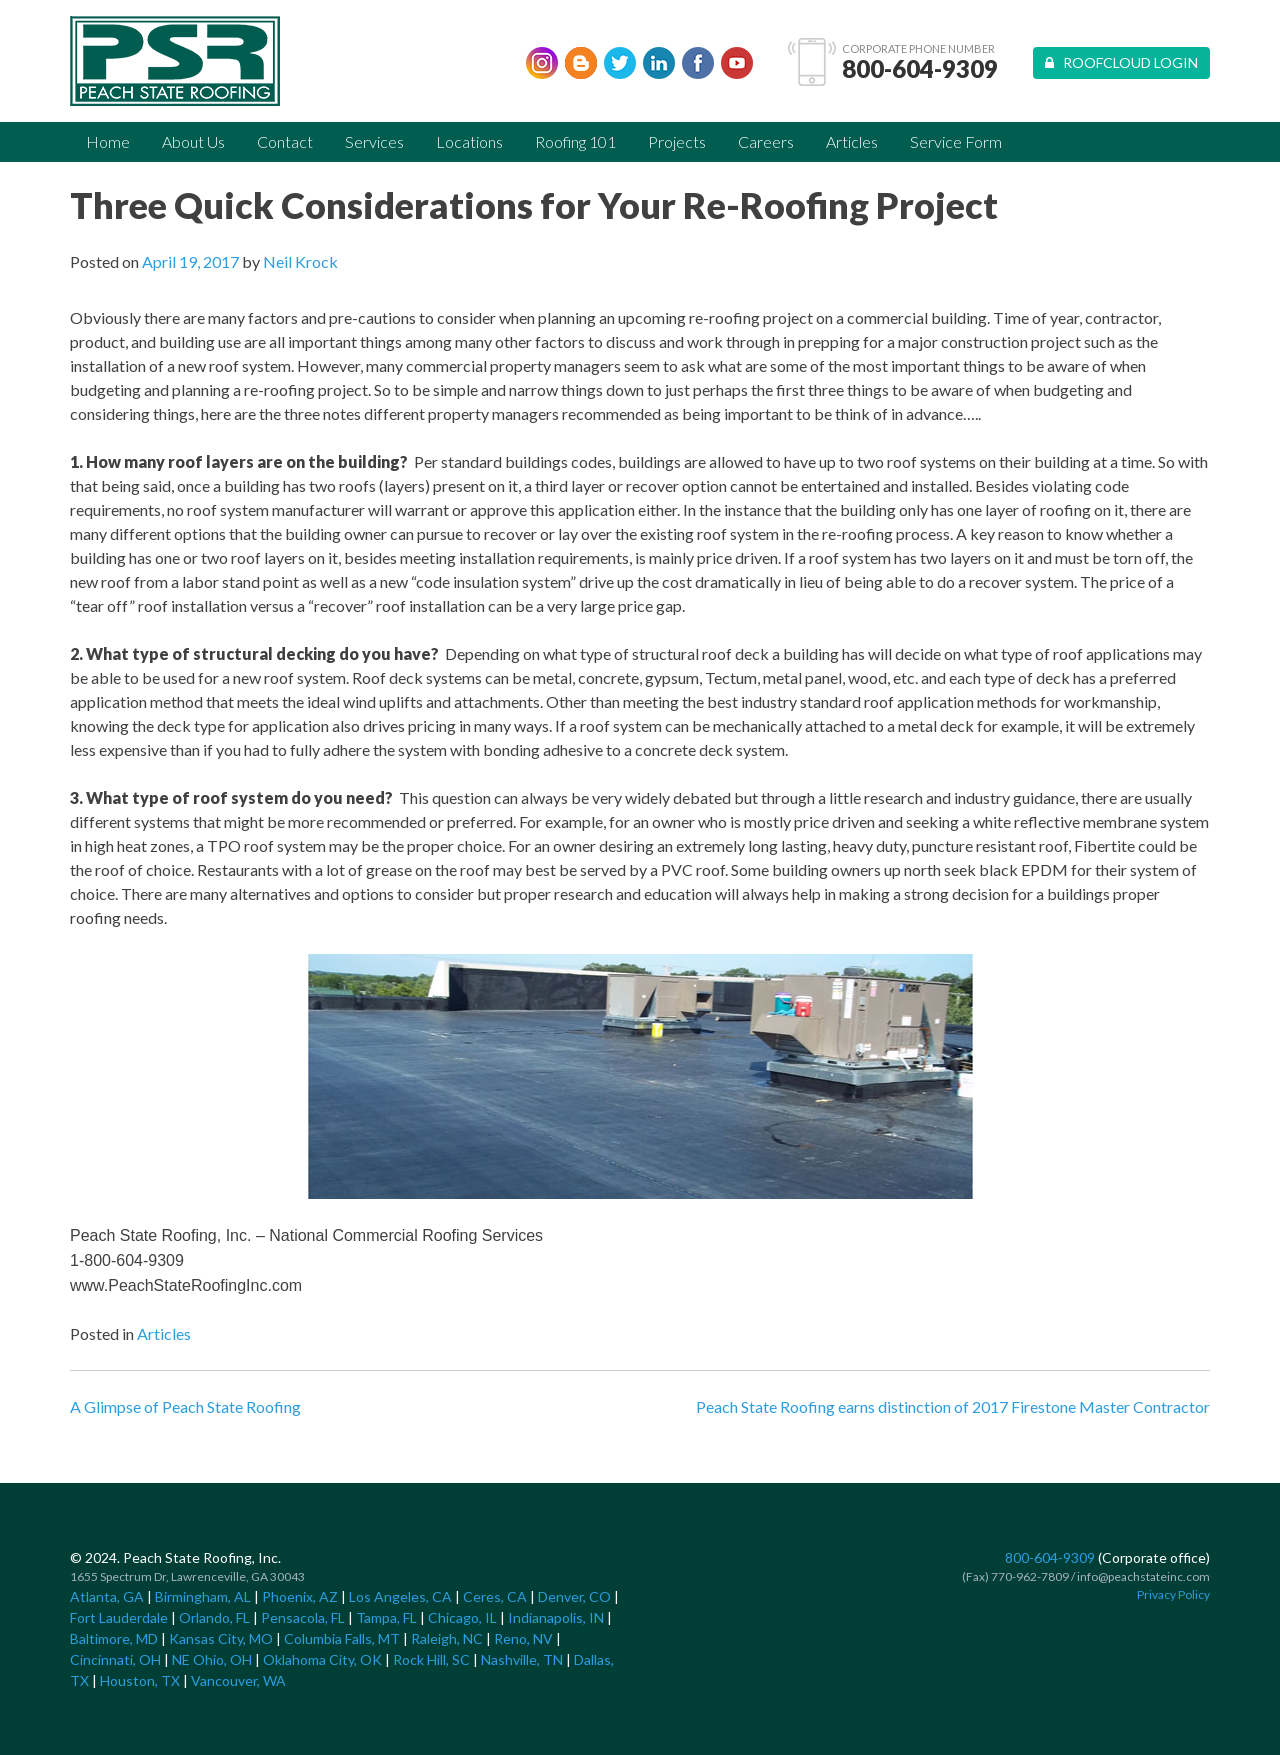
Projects (677, 141)
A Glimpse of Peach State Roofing (185, 1406)
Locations (469, 141)
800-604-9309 (920, 69)
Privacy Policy (1173, 1594)
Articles (852, 141)
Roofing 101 (575, 141)
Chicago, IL (462, 1617)
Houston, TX (140, 1680)
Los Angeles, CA (400, 1596)
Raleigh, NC (447, 1638)
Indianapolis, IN (556, 1617)
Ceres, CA (495, 1596)
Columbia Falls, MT (342, 1638)
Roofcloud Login (1121, 62)
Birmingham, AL (203, 1596)
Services (374, 141)
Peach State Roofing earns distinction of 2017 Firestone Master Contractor (953, 1406)
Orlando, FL (214, 1617)
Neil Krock (300, 261)
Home (108, 141)
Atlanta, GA (107, 1596)
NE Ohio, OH (212, 1659)
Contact (285, 141)
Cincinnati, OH (115, 1659)
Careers (766, 141)
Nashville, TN (522, 1659)
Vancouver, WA (238, 1680)
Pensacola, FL (303, 1617)
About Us (193, 141)
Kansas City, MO (221, 1638)
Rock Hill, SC (431, 1659)
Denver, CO (574, 1596)
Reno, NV (523, 1638)
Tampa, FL (386, 1617)
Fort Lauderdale (119, 1617)
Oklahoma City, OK (322, 1659)
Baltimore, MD (114, 1638)
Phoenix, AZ (300, 1596)
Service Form (956, 141)
